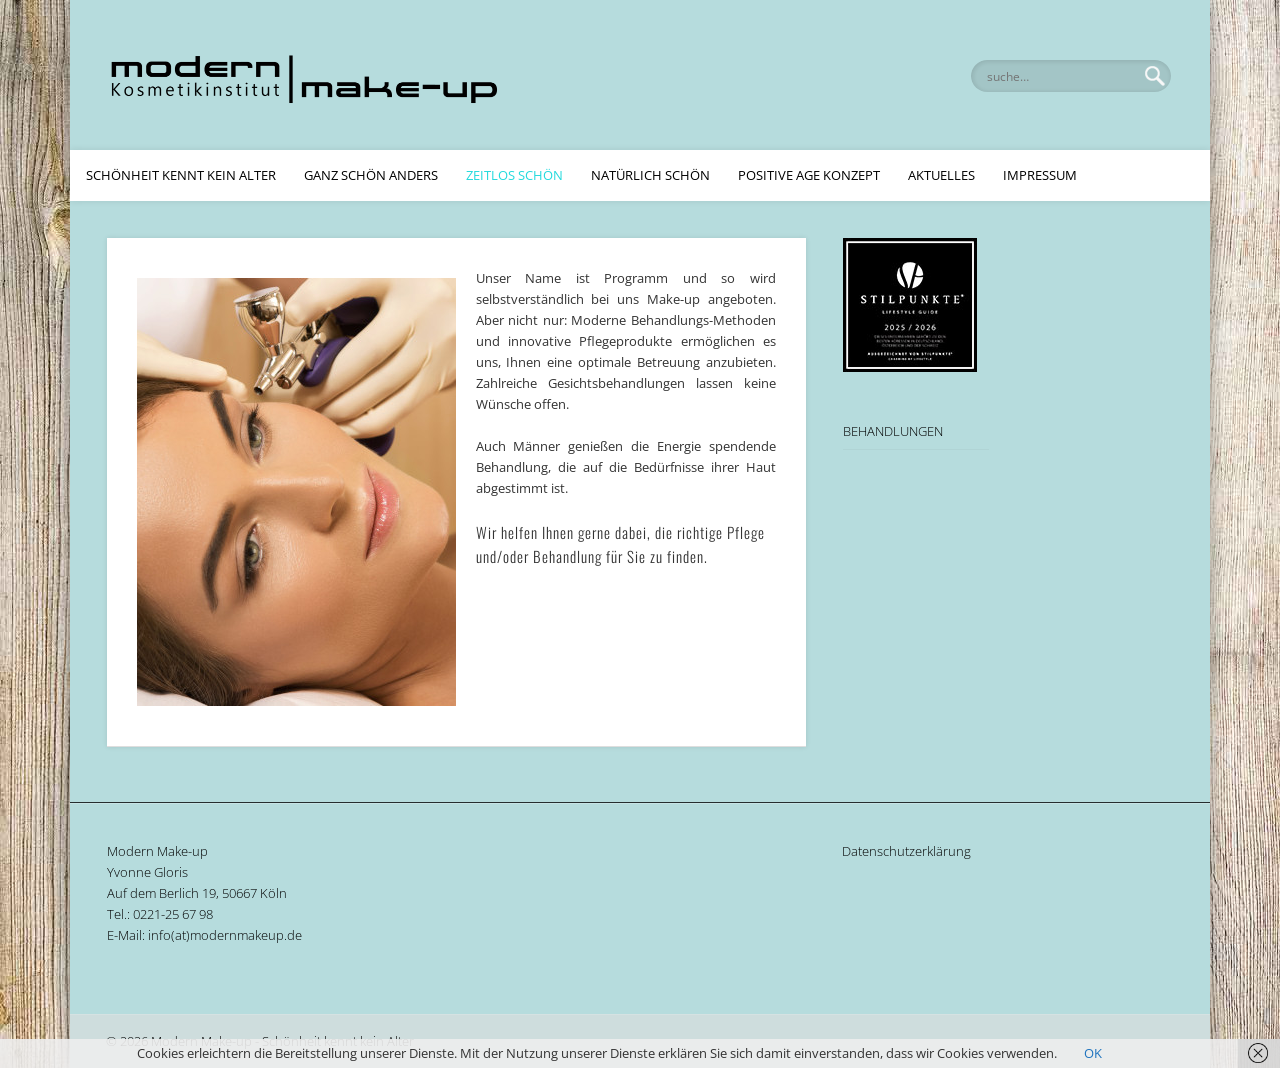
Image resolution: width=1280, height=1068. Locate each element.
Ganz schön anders (371, 175)
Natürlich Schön (650, 175)
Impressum (1040, 175)
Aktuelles (941, 175)
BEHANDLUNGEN (893, 431)
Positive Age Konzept (809, 175)
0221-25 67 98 (173, 914)
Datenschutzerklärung (906, 851)
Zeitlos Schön (514, 175)
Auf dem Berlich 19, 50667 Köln (197, 893)
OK (1093, 1053)
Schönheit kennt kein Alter (181, 175)
